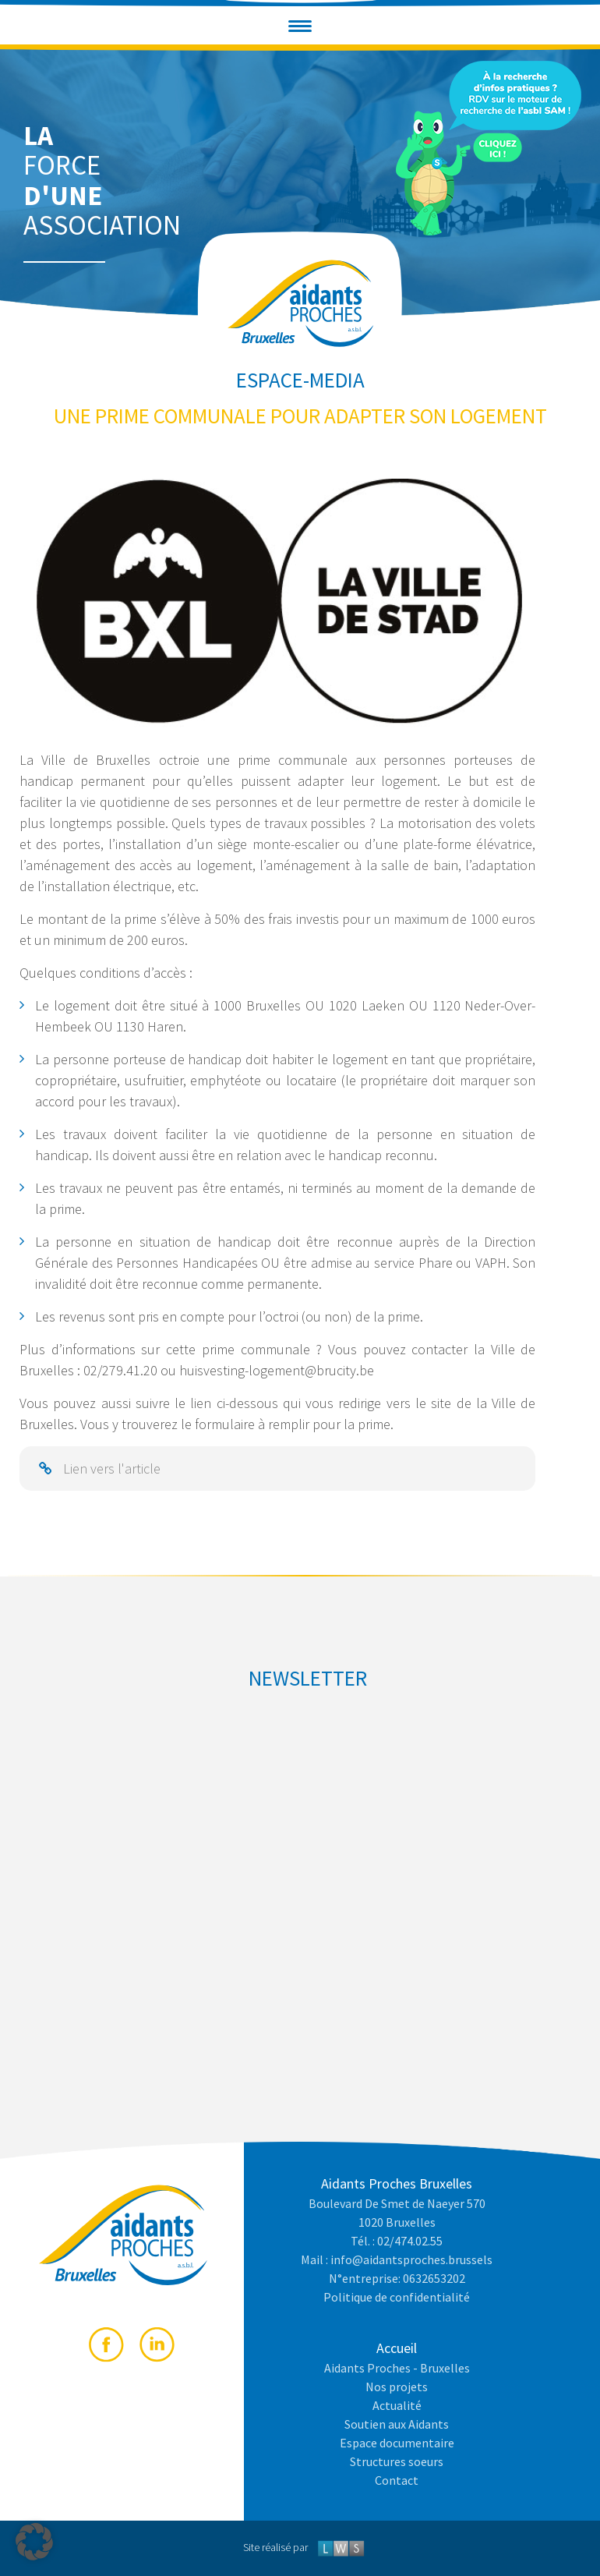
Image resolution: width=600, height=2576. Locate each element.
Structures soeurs (396, 2461)
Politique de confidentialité (396, 2297)
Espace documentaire (397, 2442)
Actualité (397, 2405)
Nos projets (396, 2386)
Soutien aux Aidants (396, 2424)
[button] (300, 26)
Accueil (396, 2348)
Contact (396, 2480)
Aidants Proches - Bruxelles (397, 2368)
